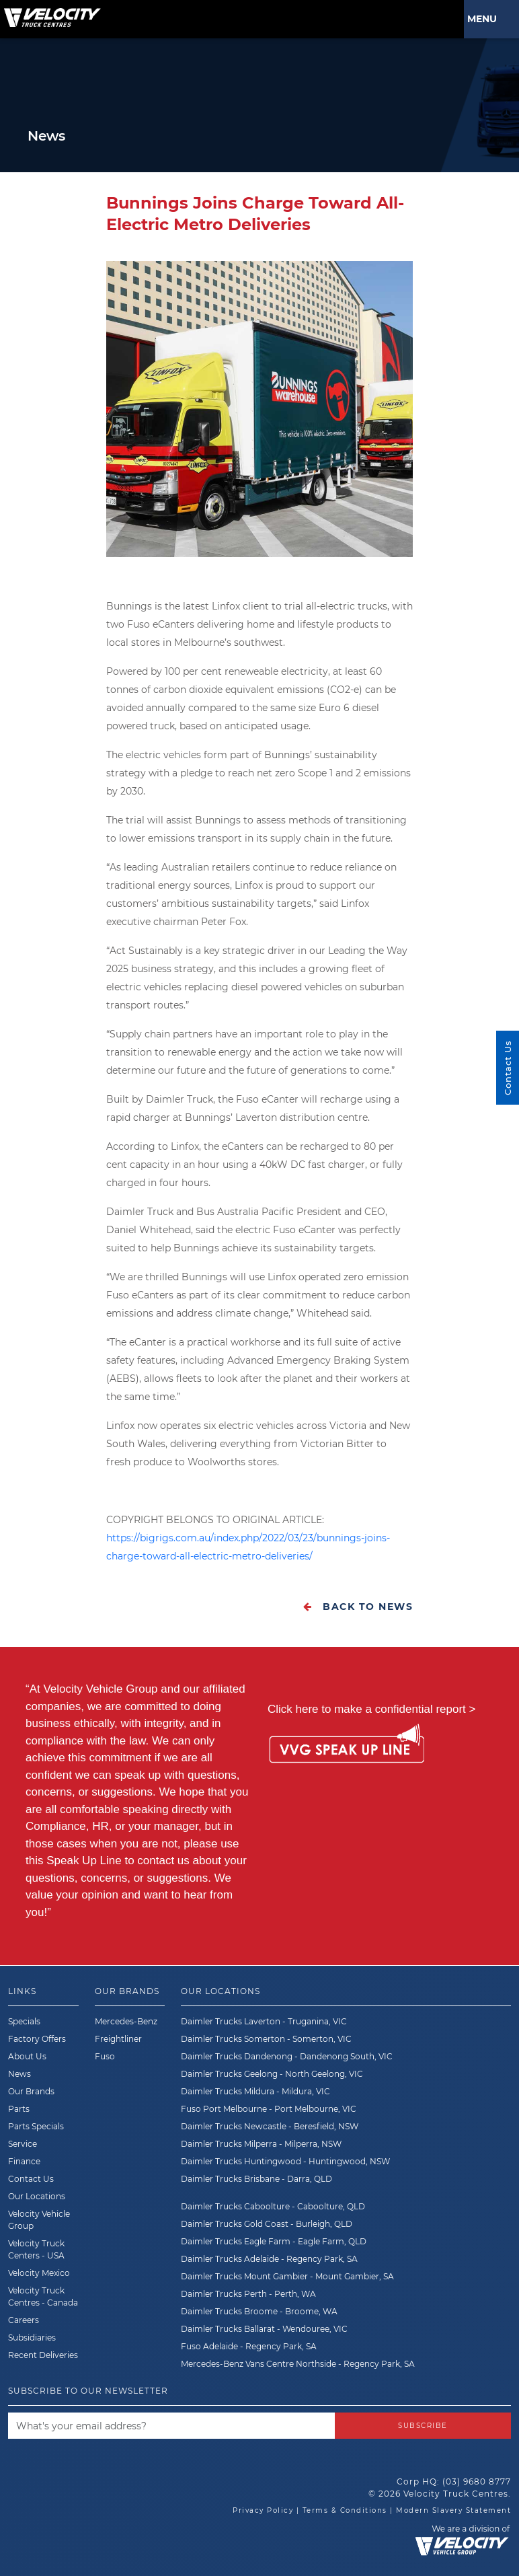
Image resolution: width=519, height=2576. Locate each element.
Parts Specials (36, 2126)
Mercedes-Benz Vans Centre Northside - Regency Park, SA (298, 2364)
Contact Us (31, 2179)
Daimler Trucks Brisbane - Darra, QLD (256, 2179)
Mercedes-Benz (126, 2021)
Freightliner (118, 2039)
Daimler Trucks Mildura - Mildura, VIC (255, 2091)
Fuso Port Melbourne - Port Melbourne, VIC (268, 2109)
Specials (24, 2021)
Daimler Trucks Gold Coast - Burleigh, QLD (266, 2224)
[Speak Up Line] (347, 1746)
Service (22, 2144)
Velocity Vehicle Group (39, 2220)
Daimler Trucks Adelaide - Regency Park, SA (269, 2259)
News (19, 2074)
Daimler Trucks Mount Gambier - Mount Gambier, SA (287, 2276)
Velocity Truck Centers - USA (36, 2249)
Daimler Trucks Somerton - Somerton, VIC (266, 2039)
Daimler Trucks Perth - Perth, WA (248, 2294)
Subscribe (423, 2425)
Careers (23, 2320)
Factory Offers (37, 2039)
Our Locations (36, 2196)
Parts (19, 2109)
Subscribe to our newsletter (88, 2391)
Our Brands (31, 2091)
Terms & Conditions (345, 2510)
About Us (27, 2056)
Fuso (105, 2056)
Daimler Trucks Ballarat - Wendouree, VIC (264, 2329)
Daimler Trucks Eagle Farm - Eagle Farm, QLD (273, 2241)
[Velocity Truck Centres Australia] (50, 13)
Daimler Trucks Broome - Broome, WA (259, 2311)
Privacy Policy (263, 2510)
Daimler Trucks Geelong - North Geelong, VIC (272, 2074)
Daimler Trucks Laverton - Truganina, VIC (264, 2021)
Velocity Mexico (39, 2273)
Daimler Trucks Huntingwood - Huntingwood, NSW (285, 2161)
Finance (24, 2161)
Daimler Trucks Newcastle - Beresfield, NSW (269, 2126)
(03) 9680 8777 (476, 2481)
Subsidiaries (32, 2337)
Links (22, 1991)
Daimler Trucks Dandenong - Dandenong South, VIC (287, 2056)
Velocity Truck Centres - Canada (43, 2296)
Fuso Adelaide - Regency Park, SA (249, 2346)
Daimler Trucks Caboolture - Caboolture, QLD (273, 2206)
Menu (484, 19)
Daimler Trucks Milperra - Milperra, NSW (261, 2144)
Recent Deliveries (43, 2355)
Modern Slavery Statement (453, 2510)
